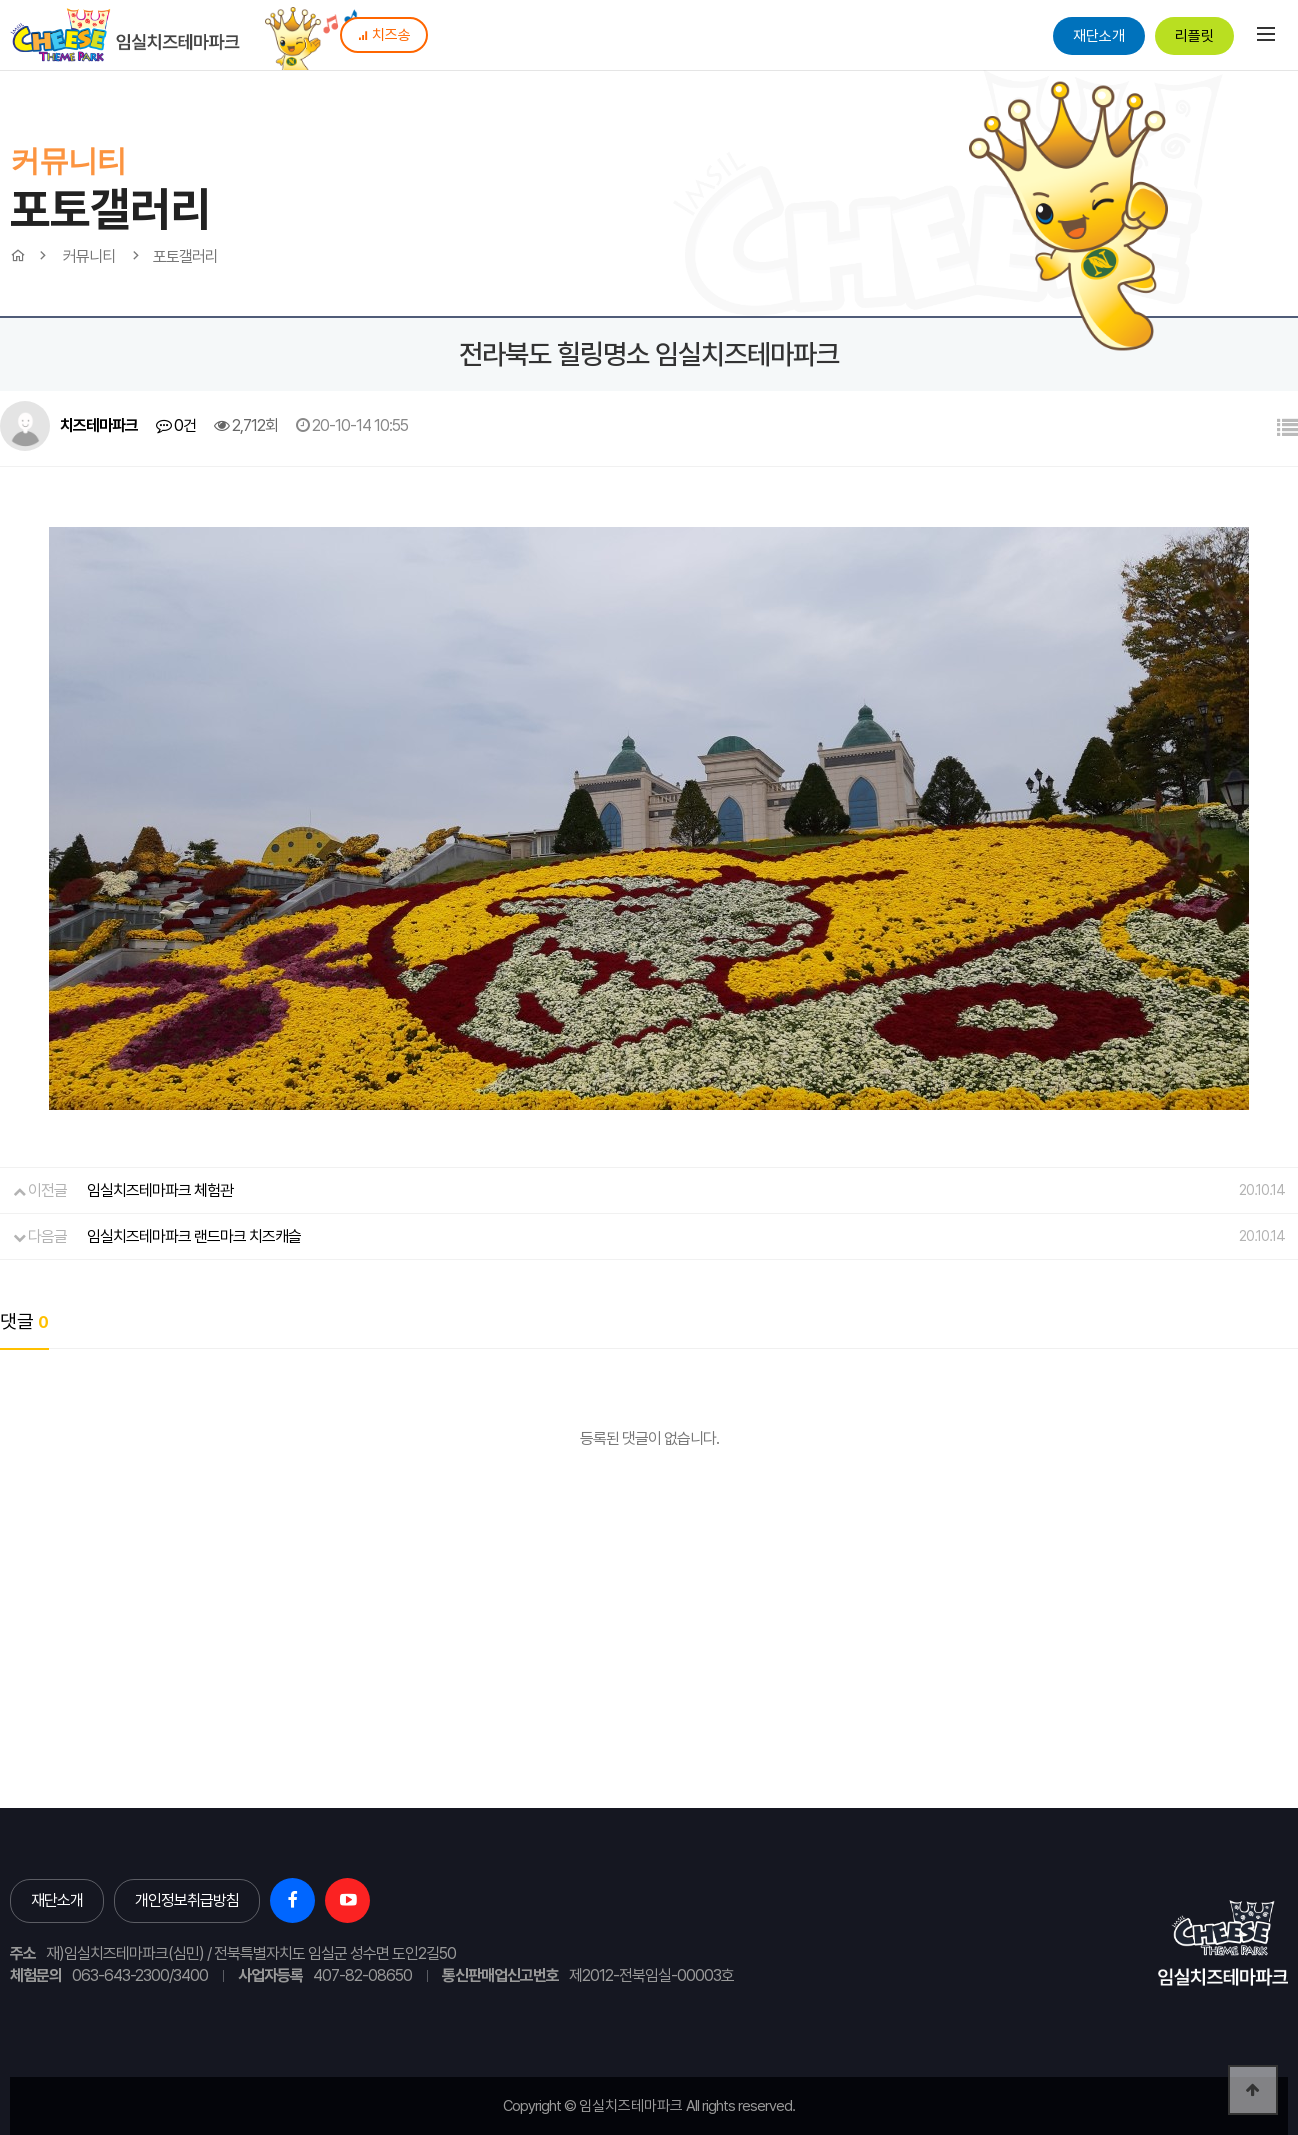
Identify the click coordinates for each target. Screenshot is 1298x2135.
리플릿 (1194, 36)
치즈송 (384, 35)
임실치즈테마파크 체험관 (160, 1190)
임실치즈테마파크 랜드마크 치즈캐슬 (194, 1236)
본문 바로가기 (0, 0)
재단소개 (1099, 36)
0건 (176, 425)
